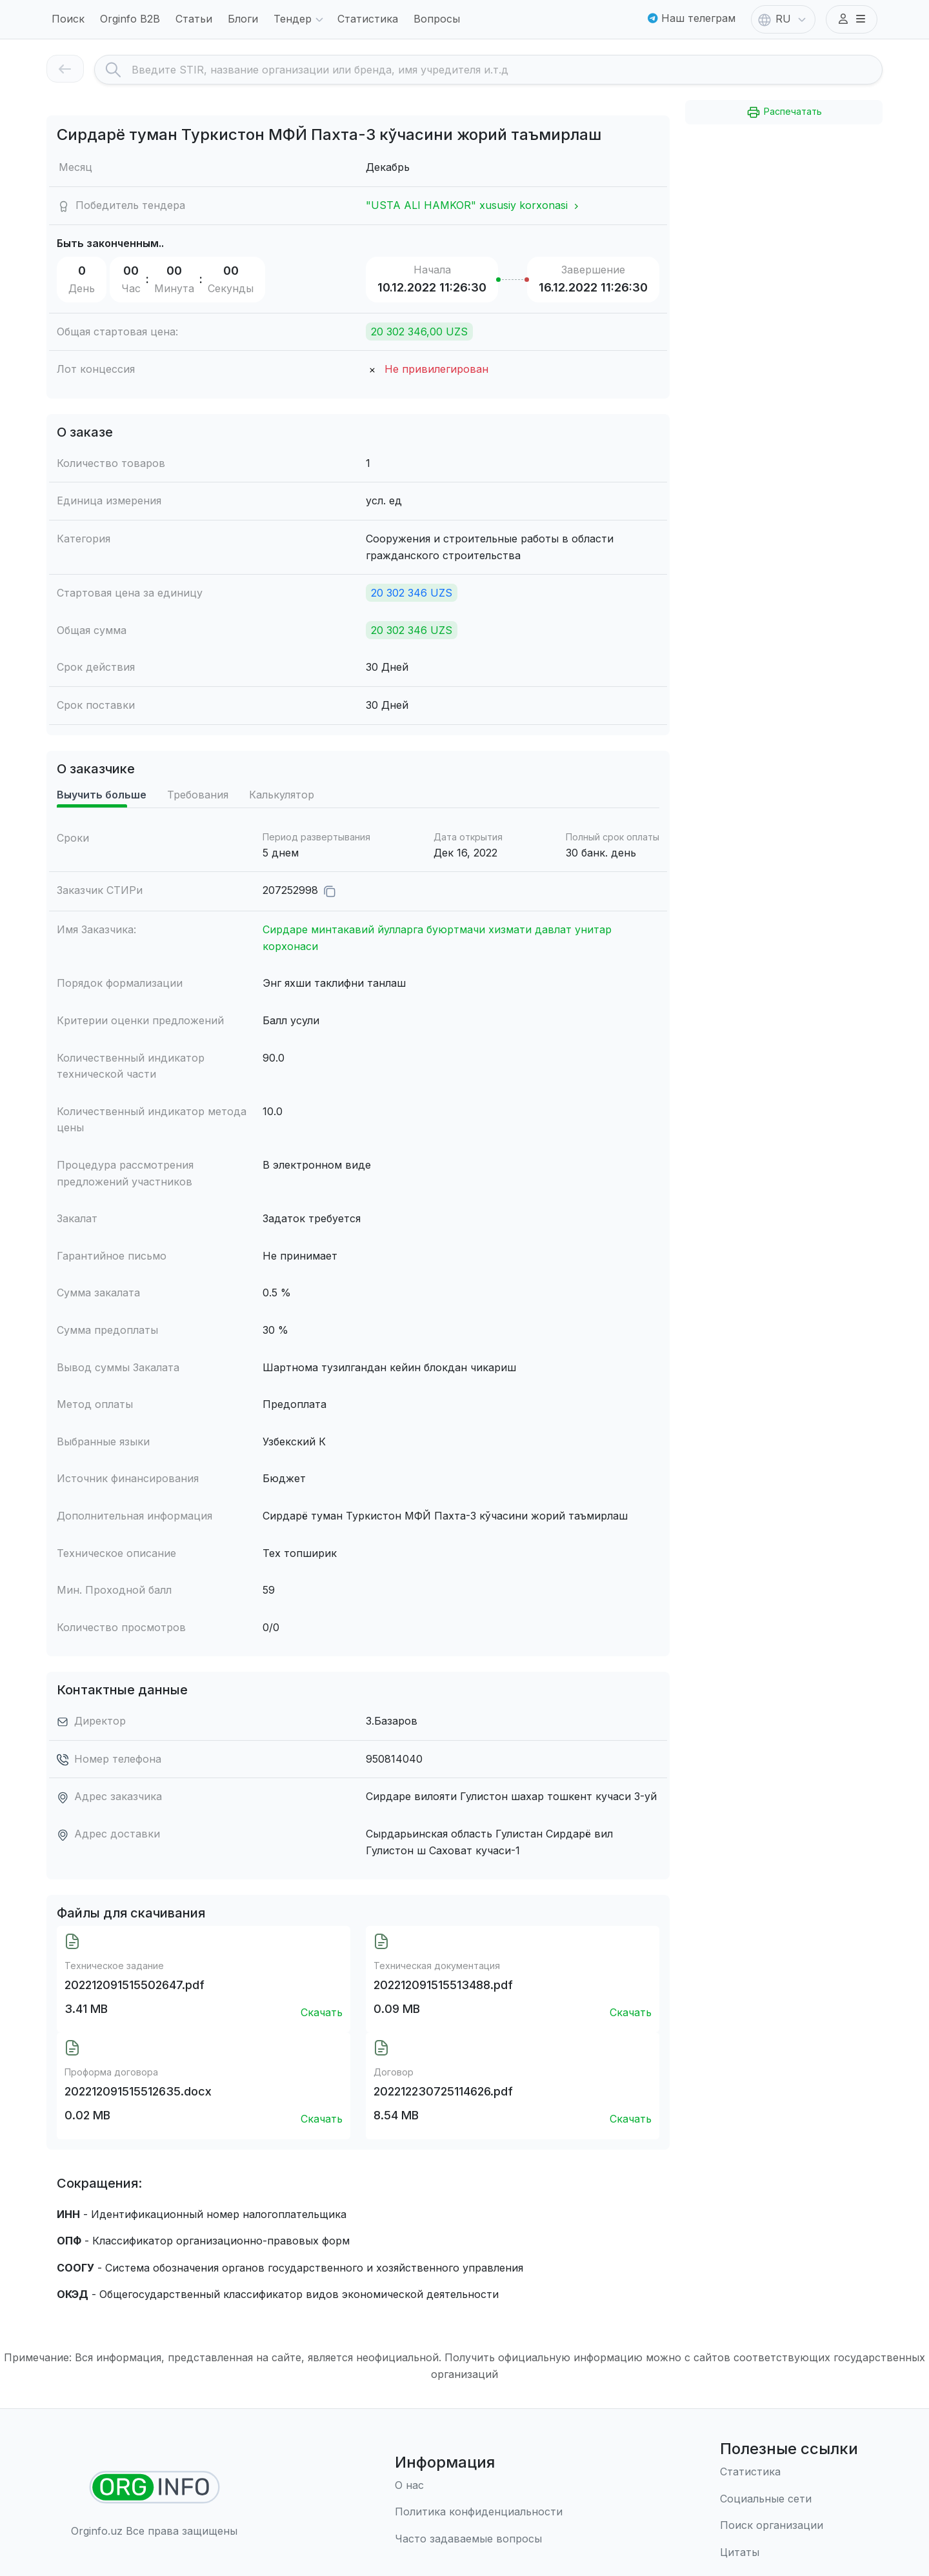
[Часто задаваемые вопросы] (479, 2539)
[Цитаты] (789, 2552)
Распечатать (784, 112)
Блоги (243, 18)
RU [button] (783, 20)
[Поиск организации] (789, 2525)
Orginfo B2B (130, 18)
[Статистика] (789, 2472)
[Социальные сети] (789, 2499)
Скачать (322, 2012)
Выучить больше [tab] (101, 794)
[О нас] (479, 2485)
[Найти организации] (154, 2487)
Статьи (193, 18)
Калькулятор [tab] (281, 794)
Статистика (367, 18)
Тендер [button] (300, 20)
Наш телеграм (691, 18)
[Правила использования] (479, 2512)
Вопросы (437, 18)
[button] (851, 19)
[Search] (507, 69)
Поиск (68, 18)
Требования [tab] (197, 794)
